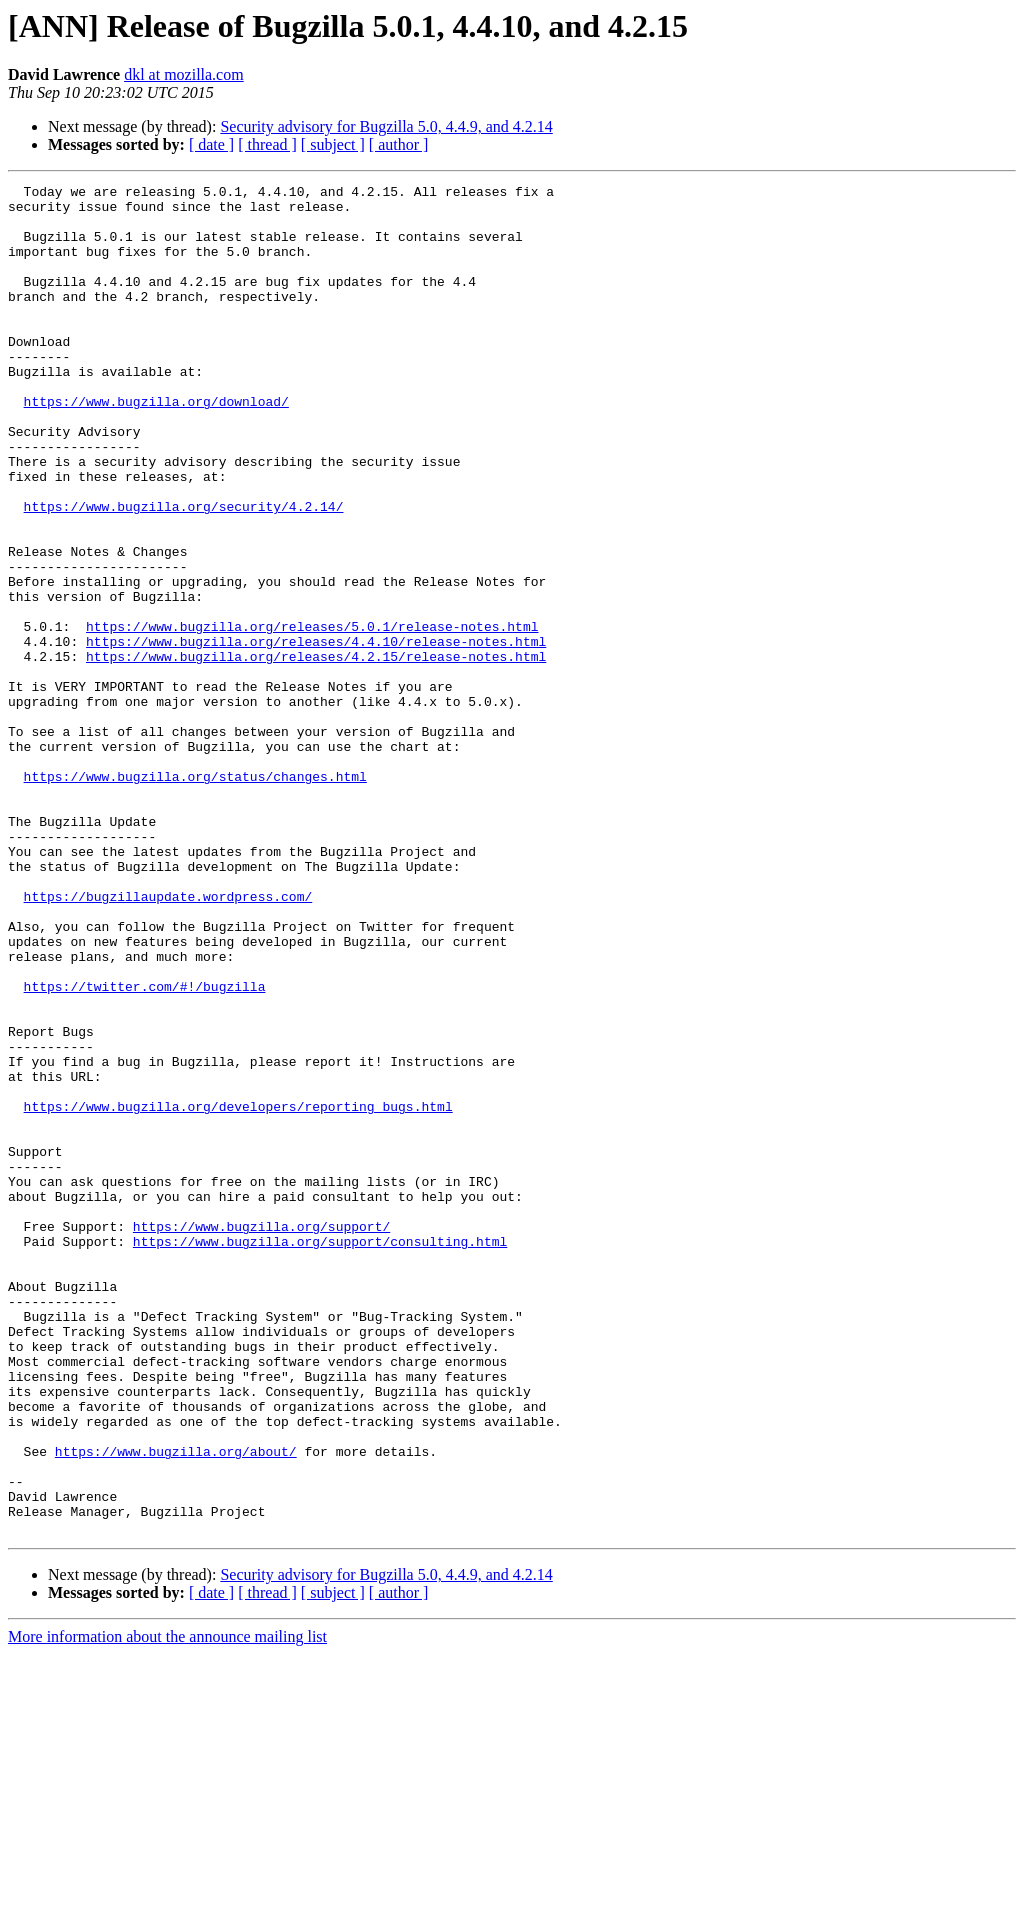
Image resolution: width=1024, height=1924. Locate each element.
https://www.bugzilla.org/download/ (156, 446)
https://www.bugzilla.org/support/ (261, 1436)
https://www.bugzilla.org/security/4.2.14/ (184, 572)
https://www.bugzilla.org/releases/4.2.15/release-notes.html (316, 752)
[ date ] (211, 144)
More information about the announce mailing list (167, 1906)
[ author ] (399, 144)
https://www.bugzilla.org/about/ (176, 1706)
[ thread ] (267, 144)
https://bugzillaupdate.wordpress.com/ (168, 1040)
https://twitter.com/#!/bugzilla (145, 1148)
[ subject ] (333, 144)
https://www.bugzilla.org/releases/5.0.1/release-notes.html (312, 716)
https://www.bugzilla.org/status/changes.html (195, 896)
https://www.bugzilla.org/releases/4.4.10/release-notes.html (316, 734)
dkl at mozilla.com (184, 74)
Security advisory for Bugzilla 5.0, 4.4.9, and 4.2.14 (386, 126)
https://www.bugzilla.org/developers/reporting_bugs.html (238, 1292)
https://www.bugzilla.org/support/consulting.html (320, 1454)
